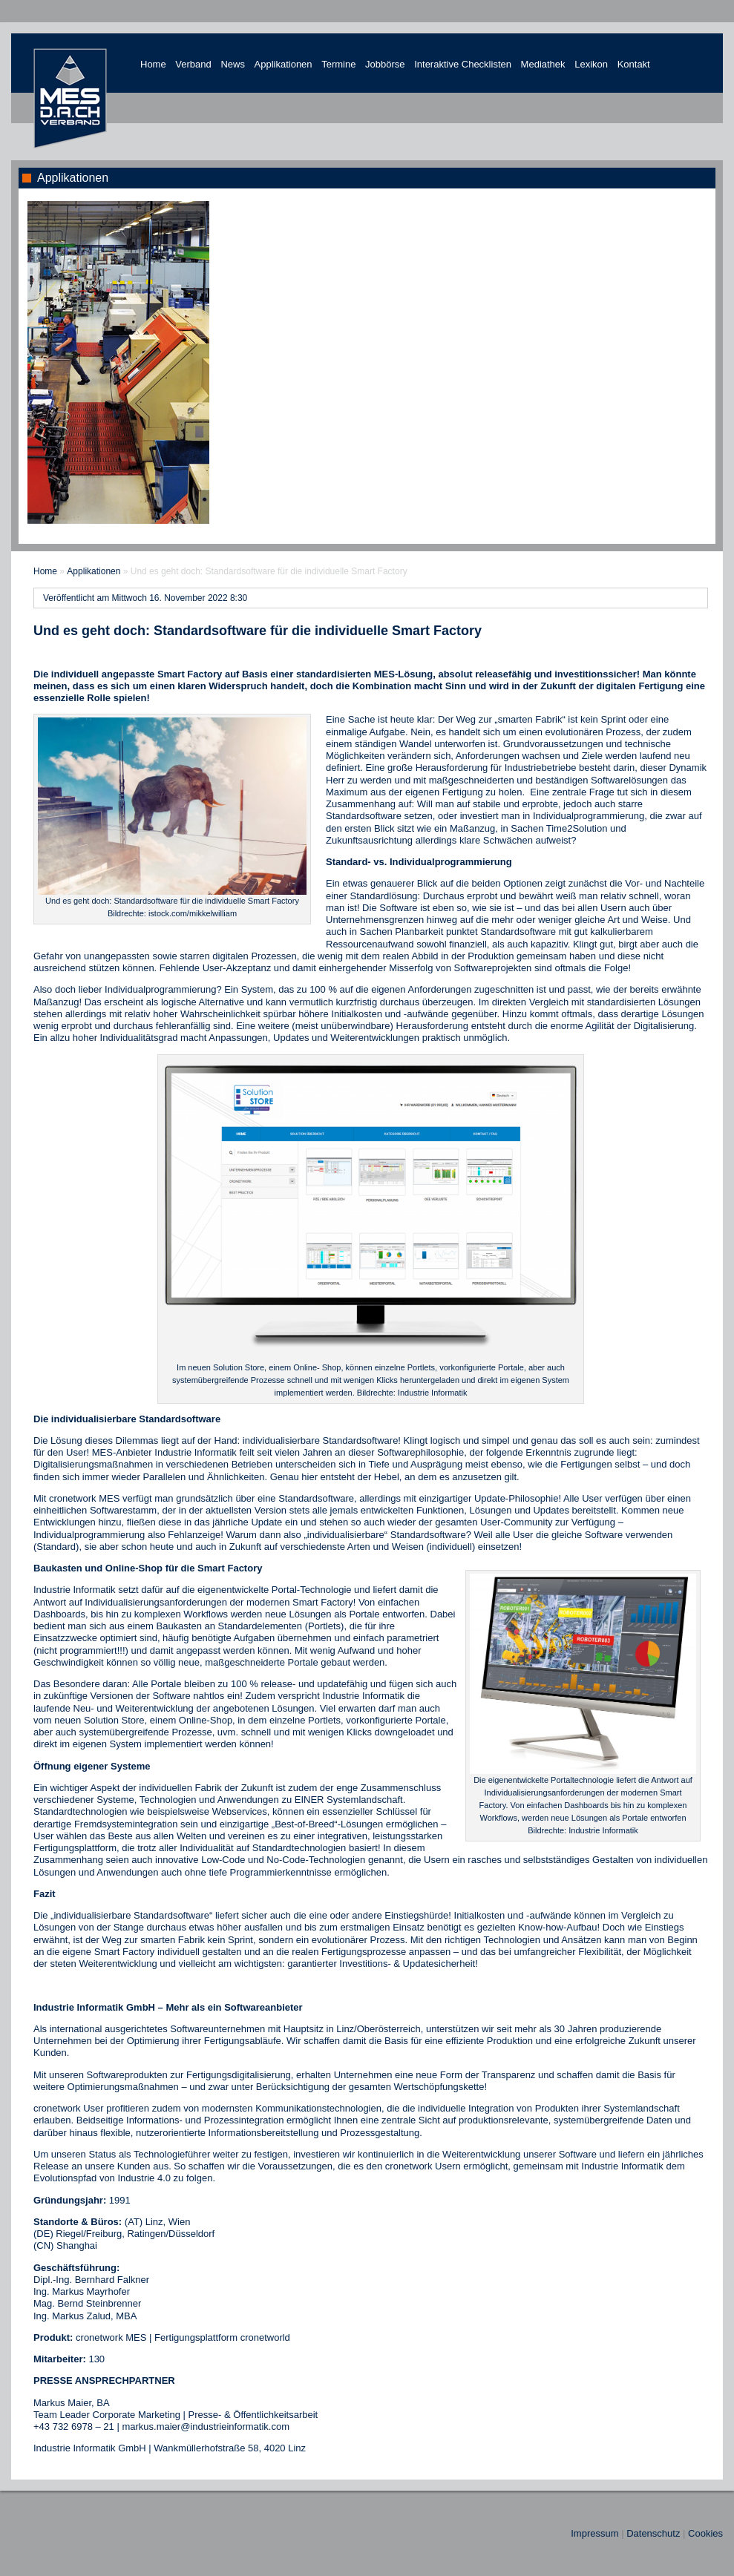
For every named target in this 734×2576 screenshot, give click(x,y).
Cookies (705, 2533)
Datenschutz (653, 2533)
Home (153, 64)
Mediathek (543, 64)
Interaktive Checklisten (462, 64)
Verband (193, 64)
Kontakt (633, 64)
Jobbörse (384, 64)
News (232, 64)
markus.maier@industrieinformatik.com (205, 2426)
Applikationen (283, 64)
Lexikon (591, 64)
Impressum (594, 2533)
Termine (338, 64)
